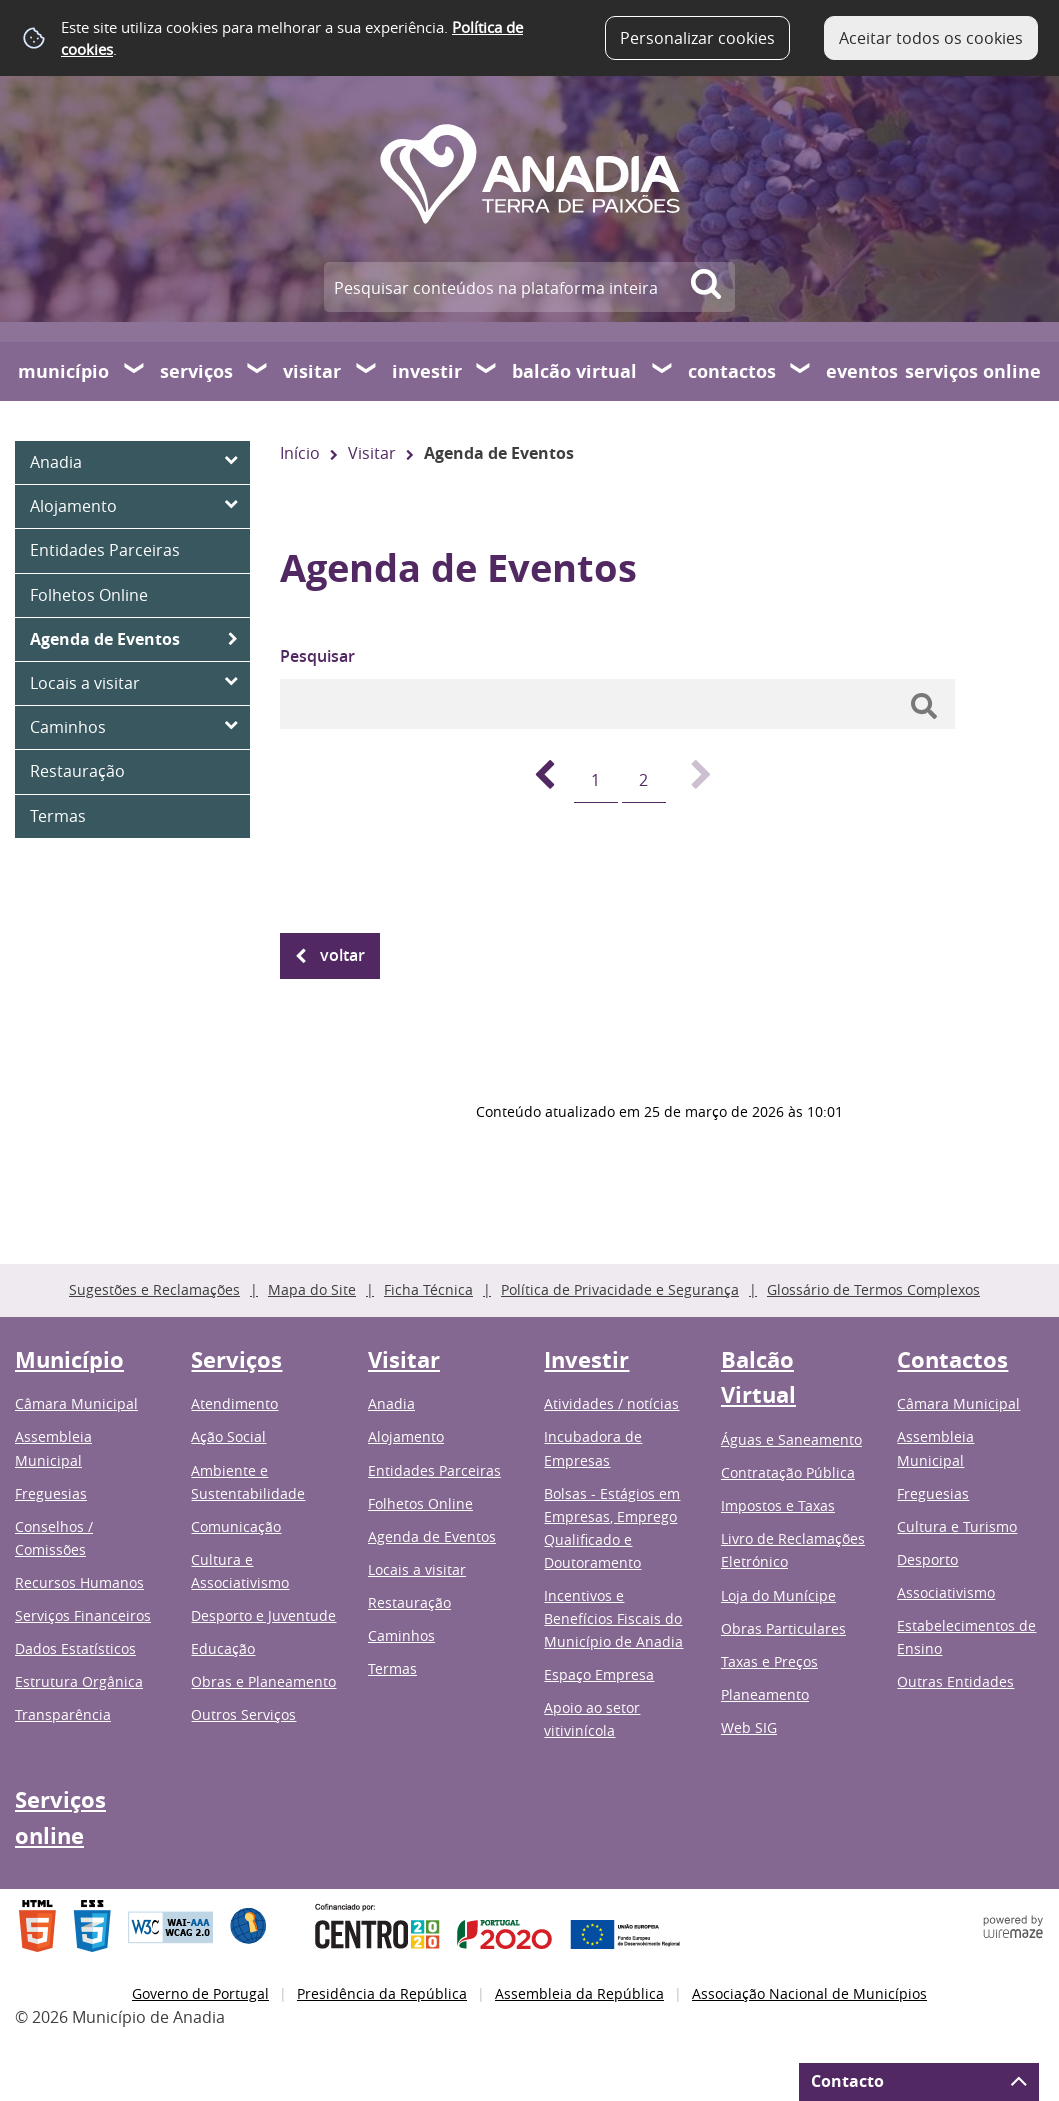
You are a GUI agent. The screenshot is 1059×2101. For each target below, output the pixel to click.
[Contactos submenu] (801, 371)
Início (300, 453)
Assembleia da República (579, 1993)
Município (63, 371)
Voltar (342, 955)
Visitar (312, 371)
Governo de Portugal (200, 1993)
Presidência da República (382, 1993)
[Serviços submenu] (258, 371)
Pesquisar (317, 656)
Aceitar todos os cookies (931, 38)
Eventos (862, 371)
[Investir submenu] (487, 371)
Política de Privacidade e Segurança (620, 1289)
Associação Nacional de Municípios (809, 1993)
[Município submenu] (135, 371)
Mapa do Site (312, 1289)
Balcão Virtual (574, 371)
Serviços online (973, 371)
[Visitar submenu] (367, 371)
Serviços (196, 371)
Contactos (732, 371)
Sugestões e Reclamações (154, 1289)
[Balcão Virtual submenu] (663, 371)
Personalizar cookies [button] (697, 38)
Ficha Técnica (428, 1289)
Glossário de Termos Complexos (873, 1289)
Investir (427, 371)
